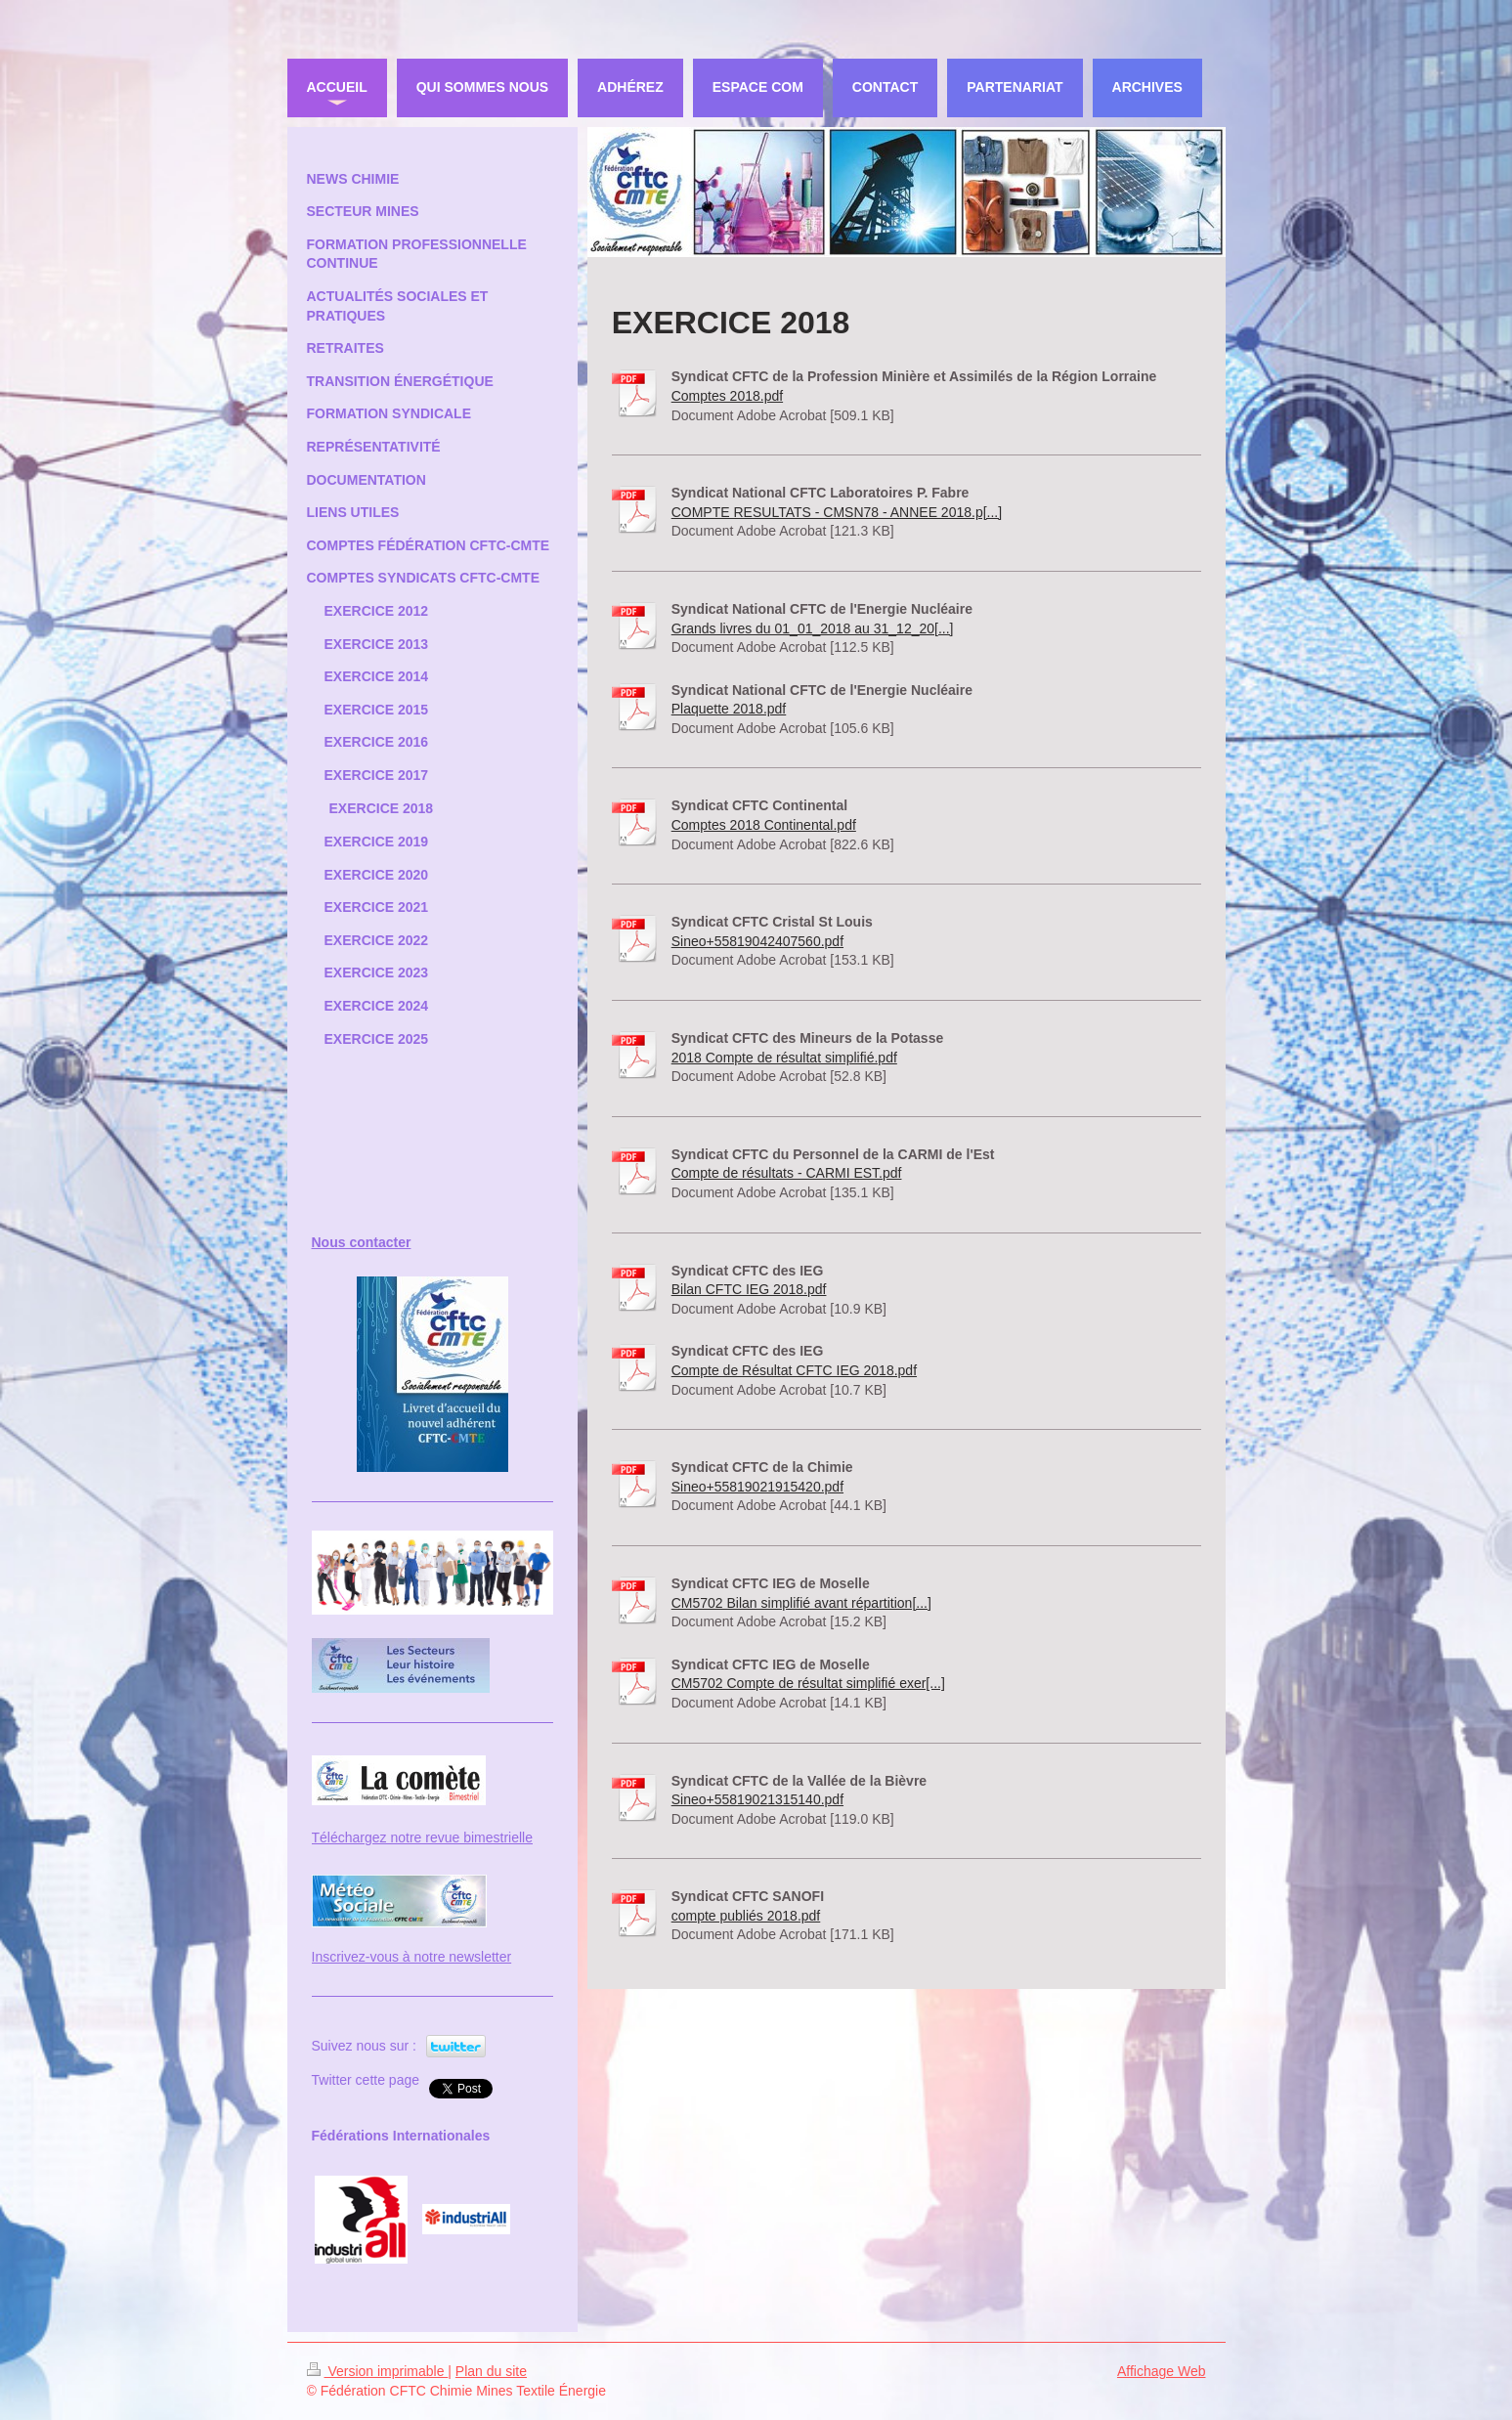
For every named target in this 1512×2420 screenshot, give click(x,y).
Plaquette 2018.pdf (729, 708)
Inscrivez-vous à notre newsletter (412, 1957)
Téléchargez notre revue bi (393, 1837)
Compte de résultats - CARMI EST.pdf (786, 1173)
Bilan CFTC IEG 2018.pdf (749, 1289)
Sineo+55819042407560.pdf (757, 941)
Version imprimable (378, 2371)
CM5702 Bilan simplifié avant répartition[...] (801, 1603)
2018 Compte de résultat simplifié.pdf (784, 1057)
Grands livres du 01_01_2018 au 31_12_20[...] (812, 628)
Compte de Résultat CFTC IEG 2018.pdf (794, 1370)
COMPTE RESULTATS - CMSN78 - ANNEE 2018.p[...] (836, 512)
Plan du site (491, 2371)
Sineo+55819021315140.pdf (757, 1799)
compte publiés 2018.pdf (746, 1915)
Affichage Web (1161, 2371)
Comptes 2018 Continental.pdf (763, 825)
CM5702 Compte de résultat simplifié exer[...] (808, 1683)
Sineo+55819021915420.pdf (757, 1486)
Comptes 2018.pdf (727, 396)
